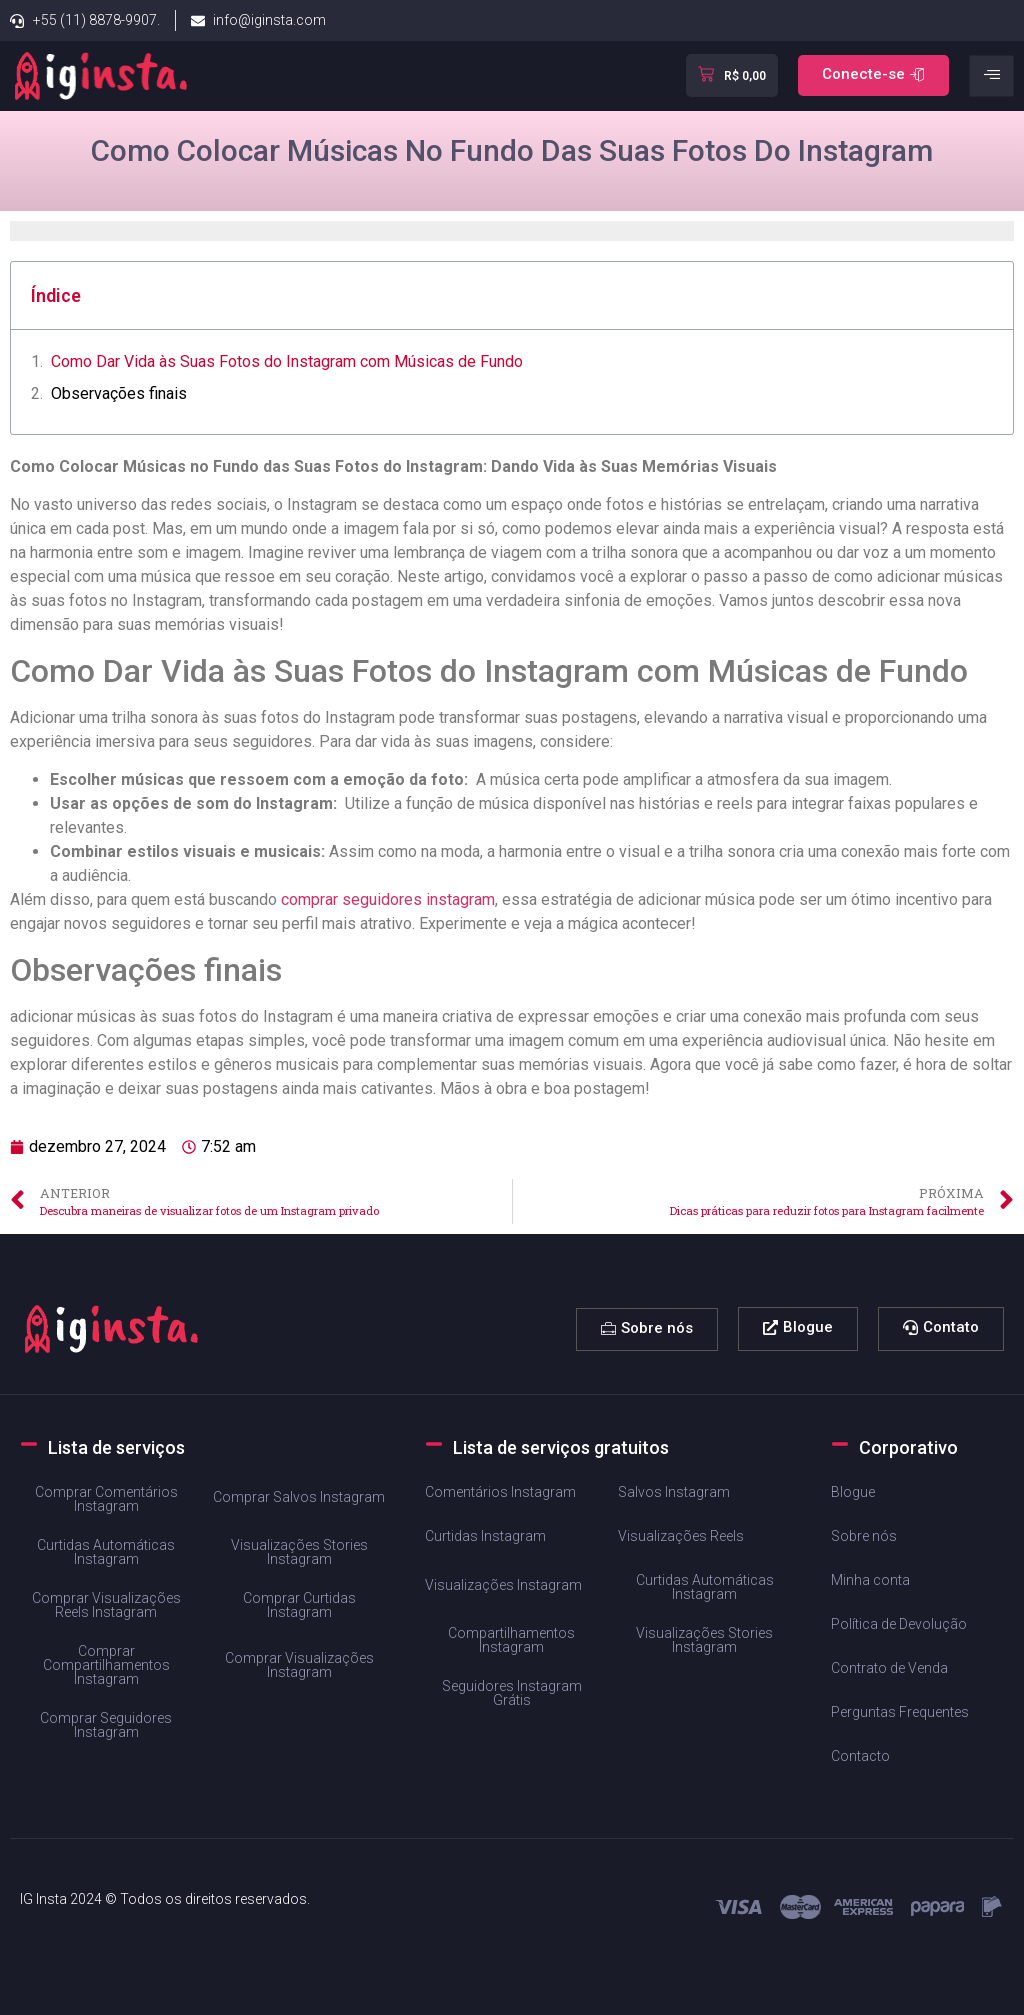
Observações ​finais (119, 393)
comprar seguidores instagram (388, 899)
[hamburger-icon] (991, 76)
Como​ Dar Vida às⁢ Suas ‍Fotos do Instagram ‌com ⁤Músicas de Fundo (287, 361)
